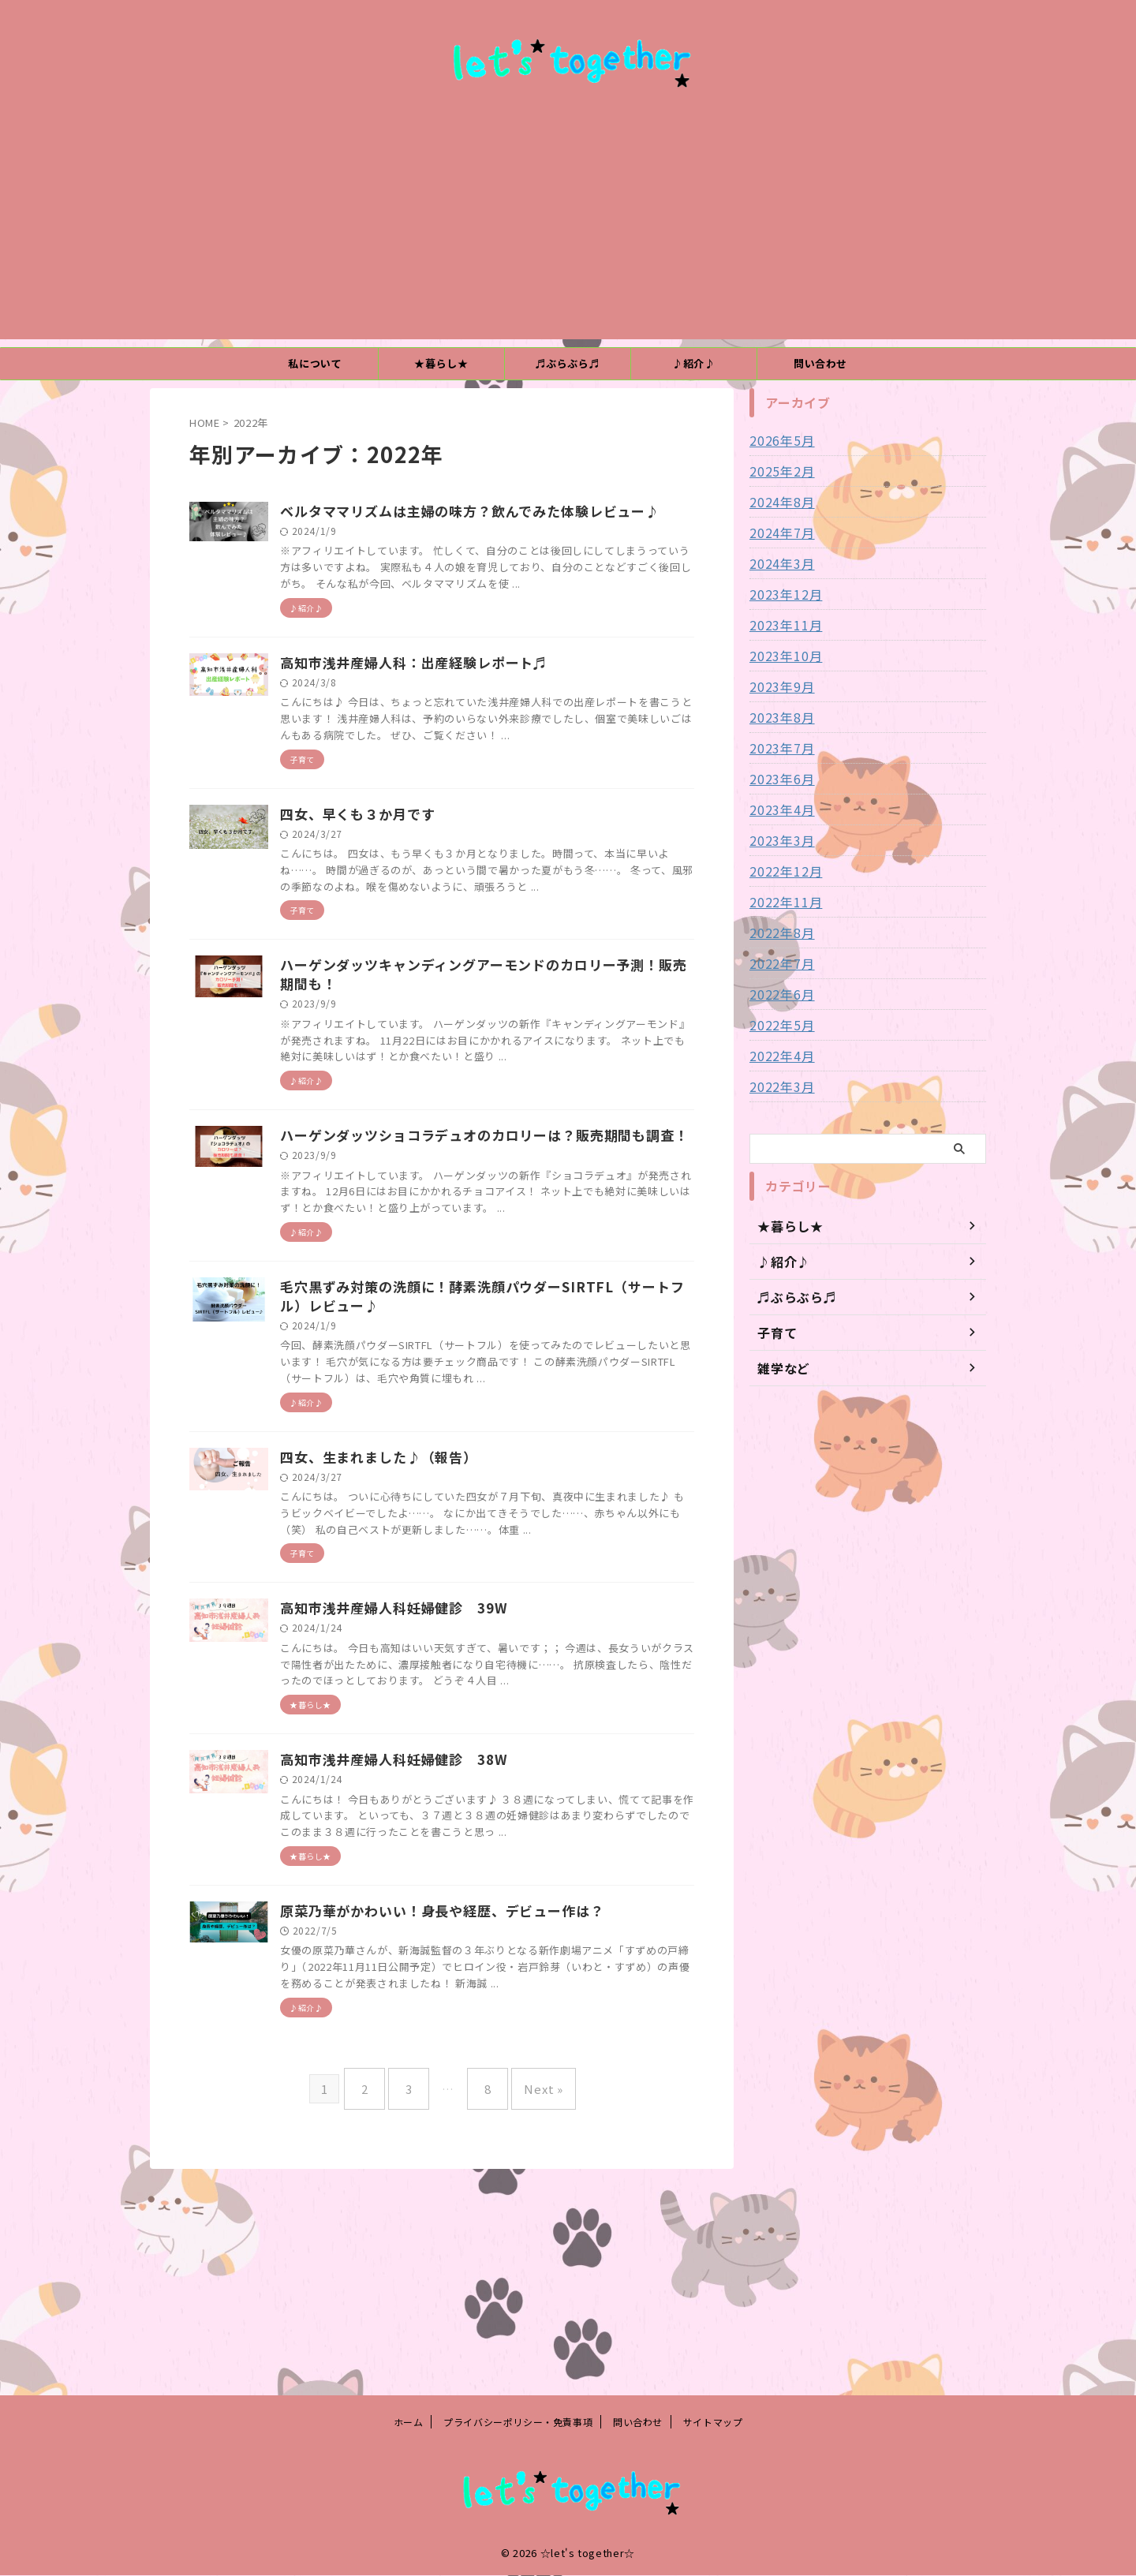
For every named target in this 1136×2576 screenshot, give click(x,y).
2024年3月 (778, 563)
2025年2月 (778, 471)
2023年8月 (778, 717)
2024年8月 (778, 502)
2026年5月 (778, 440)
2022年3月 (778, 1086)
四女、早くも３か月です (432, 871)
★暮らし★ (441, 363)
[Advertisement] (568, 228)
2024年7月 (778, 532)
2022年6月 (778, 994)
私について (315, 363)
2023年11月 (781, 625)
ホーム (409, 2422)
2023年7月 (778, 748)
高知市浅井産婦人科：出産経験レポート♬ (485, 702)
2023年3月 (778, 840)
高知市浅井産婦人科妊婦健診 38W (466, 1948)
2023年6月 (778, 779)
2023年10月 (781, 656)
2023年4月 (778, 809)
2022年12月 (781, 871)
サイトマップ (713, 2422)
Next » (531, 2306)
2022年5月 (778, 1025)
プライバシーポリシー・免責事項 (517, 2422)
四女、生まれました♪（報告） (451, 1609)
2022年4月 (778, 1056)
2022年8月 (778, 932)
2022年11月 (781, 902)
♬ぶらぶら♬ (568, 363)
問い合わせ (820, 363)
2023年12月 (781, 594)
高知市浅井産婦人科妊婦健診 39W (466, 1779)
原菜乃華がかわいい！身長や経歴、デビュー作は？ (511, 2117)
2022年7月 (778, 963)
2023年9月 (778, 686)
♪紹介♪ (694, 363)
